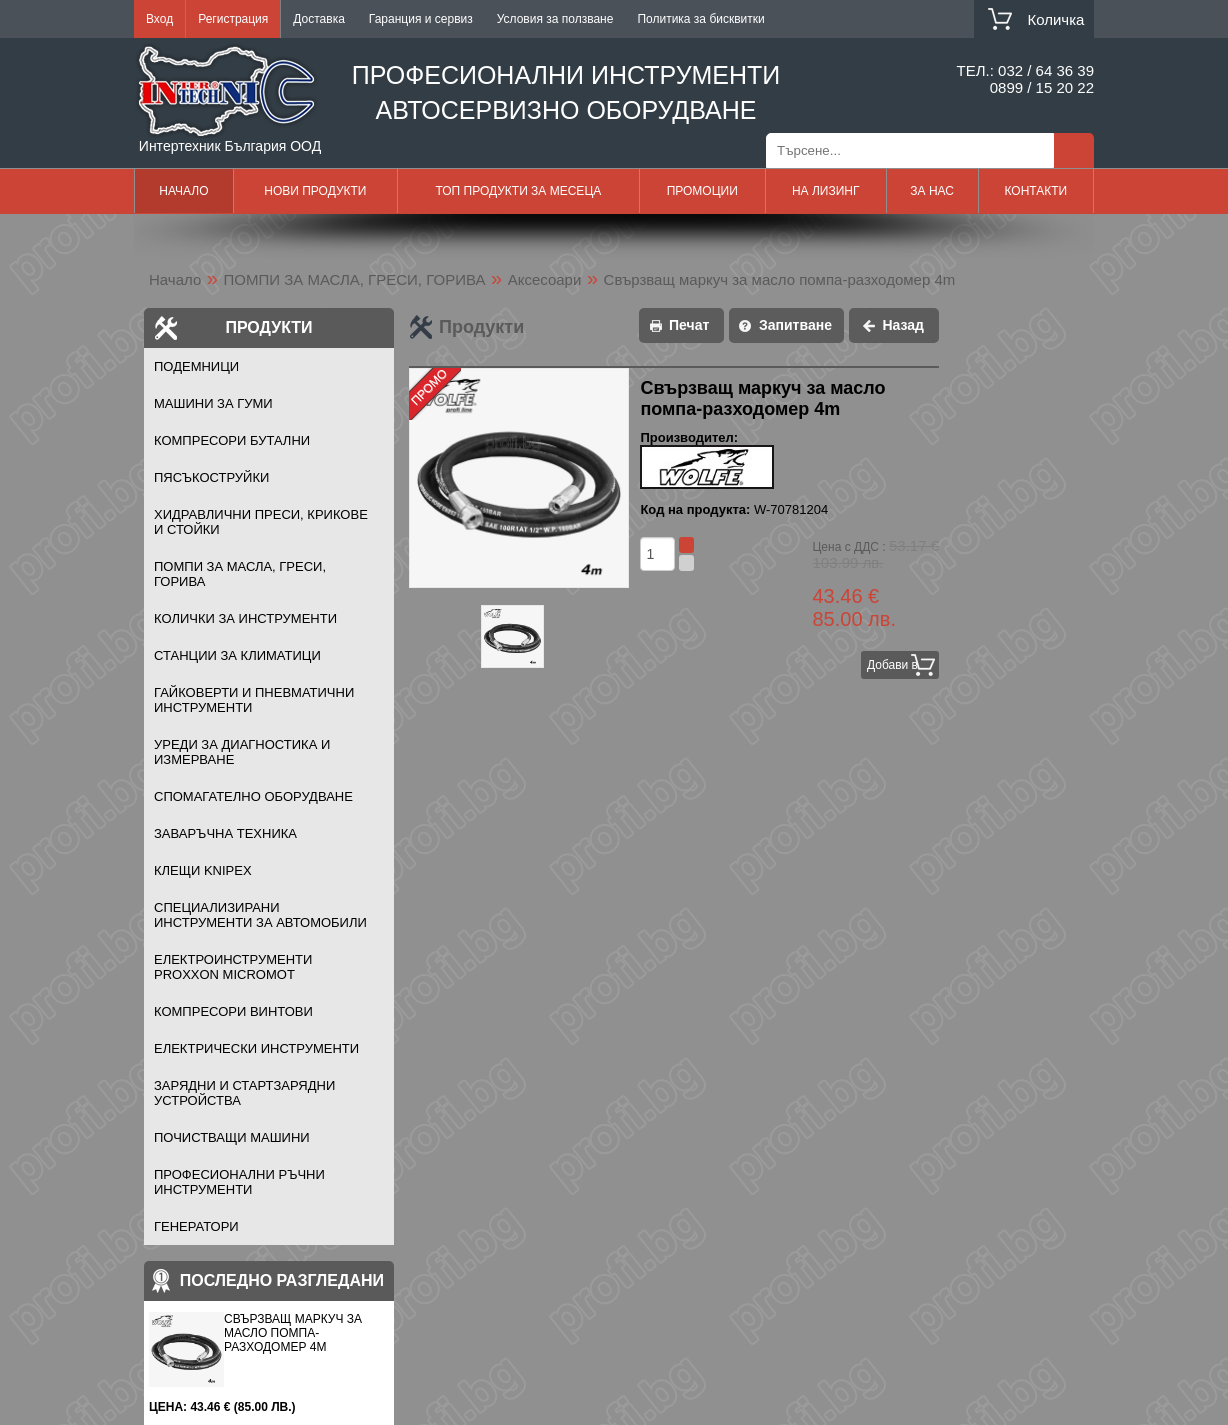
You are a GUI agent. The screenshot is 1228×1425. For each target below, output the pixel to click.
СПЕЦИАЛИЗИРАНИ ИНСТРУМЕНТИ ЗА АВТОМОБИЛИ (260, 915)
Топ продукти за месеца (518, 191)
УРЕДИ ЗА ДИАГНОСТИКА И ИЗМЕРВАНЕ (242, 752)
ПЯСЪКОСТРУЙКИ (211, 477)
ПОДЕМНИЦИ (196, 366)
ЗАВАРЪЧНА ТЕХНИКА (225, 833)
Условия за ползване (555, 19)
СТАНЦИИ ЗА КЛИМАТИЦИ (237, 655)
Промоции (702, 191)
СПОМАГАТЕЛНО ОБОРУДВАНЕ (253, 796)
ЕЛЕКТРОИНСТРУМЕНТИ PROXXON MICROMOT (233, 967)
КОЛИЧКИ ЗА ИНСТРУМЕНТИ (245, 618)
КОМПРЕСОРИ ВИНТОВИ (233, 1011)
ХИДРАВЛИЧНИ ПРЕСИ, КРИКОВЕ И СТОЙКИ (261, 522)
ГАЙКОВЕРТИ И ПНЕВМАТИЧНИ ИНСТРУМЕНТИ (254, 700)
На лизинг (826, 191)
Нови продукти (315, 191)
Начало (183, 191)
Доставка (319, 19)
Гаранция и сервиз (421, 19)
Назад (903, 325)
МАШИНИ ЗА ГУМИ (213, 403)
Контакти (1035, 191)
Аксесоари (545, 279)
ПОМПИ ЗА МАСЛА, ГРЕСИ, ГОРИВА (355, 279)
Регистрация (233, 19)
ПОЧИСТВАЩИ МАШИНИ (232, 1137)
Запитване (795, 325)
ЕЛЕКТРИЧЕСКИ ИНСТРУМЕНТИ (256, 1048)
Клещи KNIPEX (203, 870)
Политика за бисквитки (700, 19)
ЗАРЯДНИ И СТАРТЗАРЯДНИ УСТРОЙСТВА (244, 1093)
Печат (689, 325)
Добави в (892, 665)
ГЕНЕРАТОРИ (196, 1226)
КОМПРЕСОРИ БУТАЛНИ (232, 440)
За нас (932, 191)
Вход (159, 19)
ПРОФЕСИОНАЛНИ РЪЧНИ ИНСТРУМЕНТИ (239, 1182)
